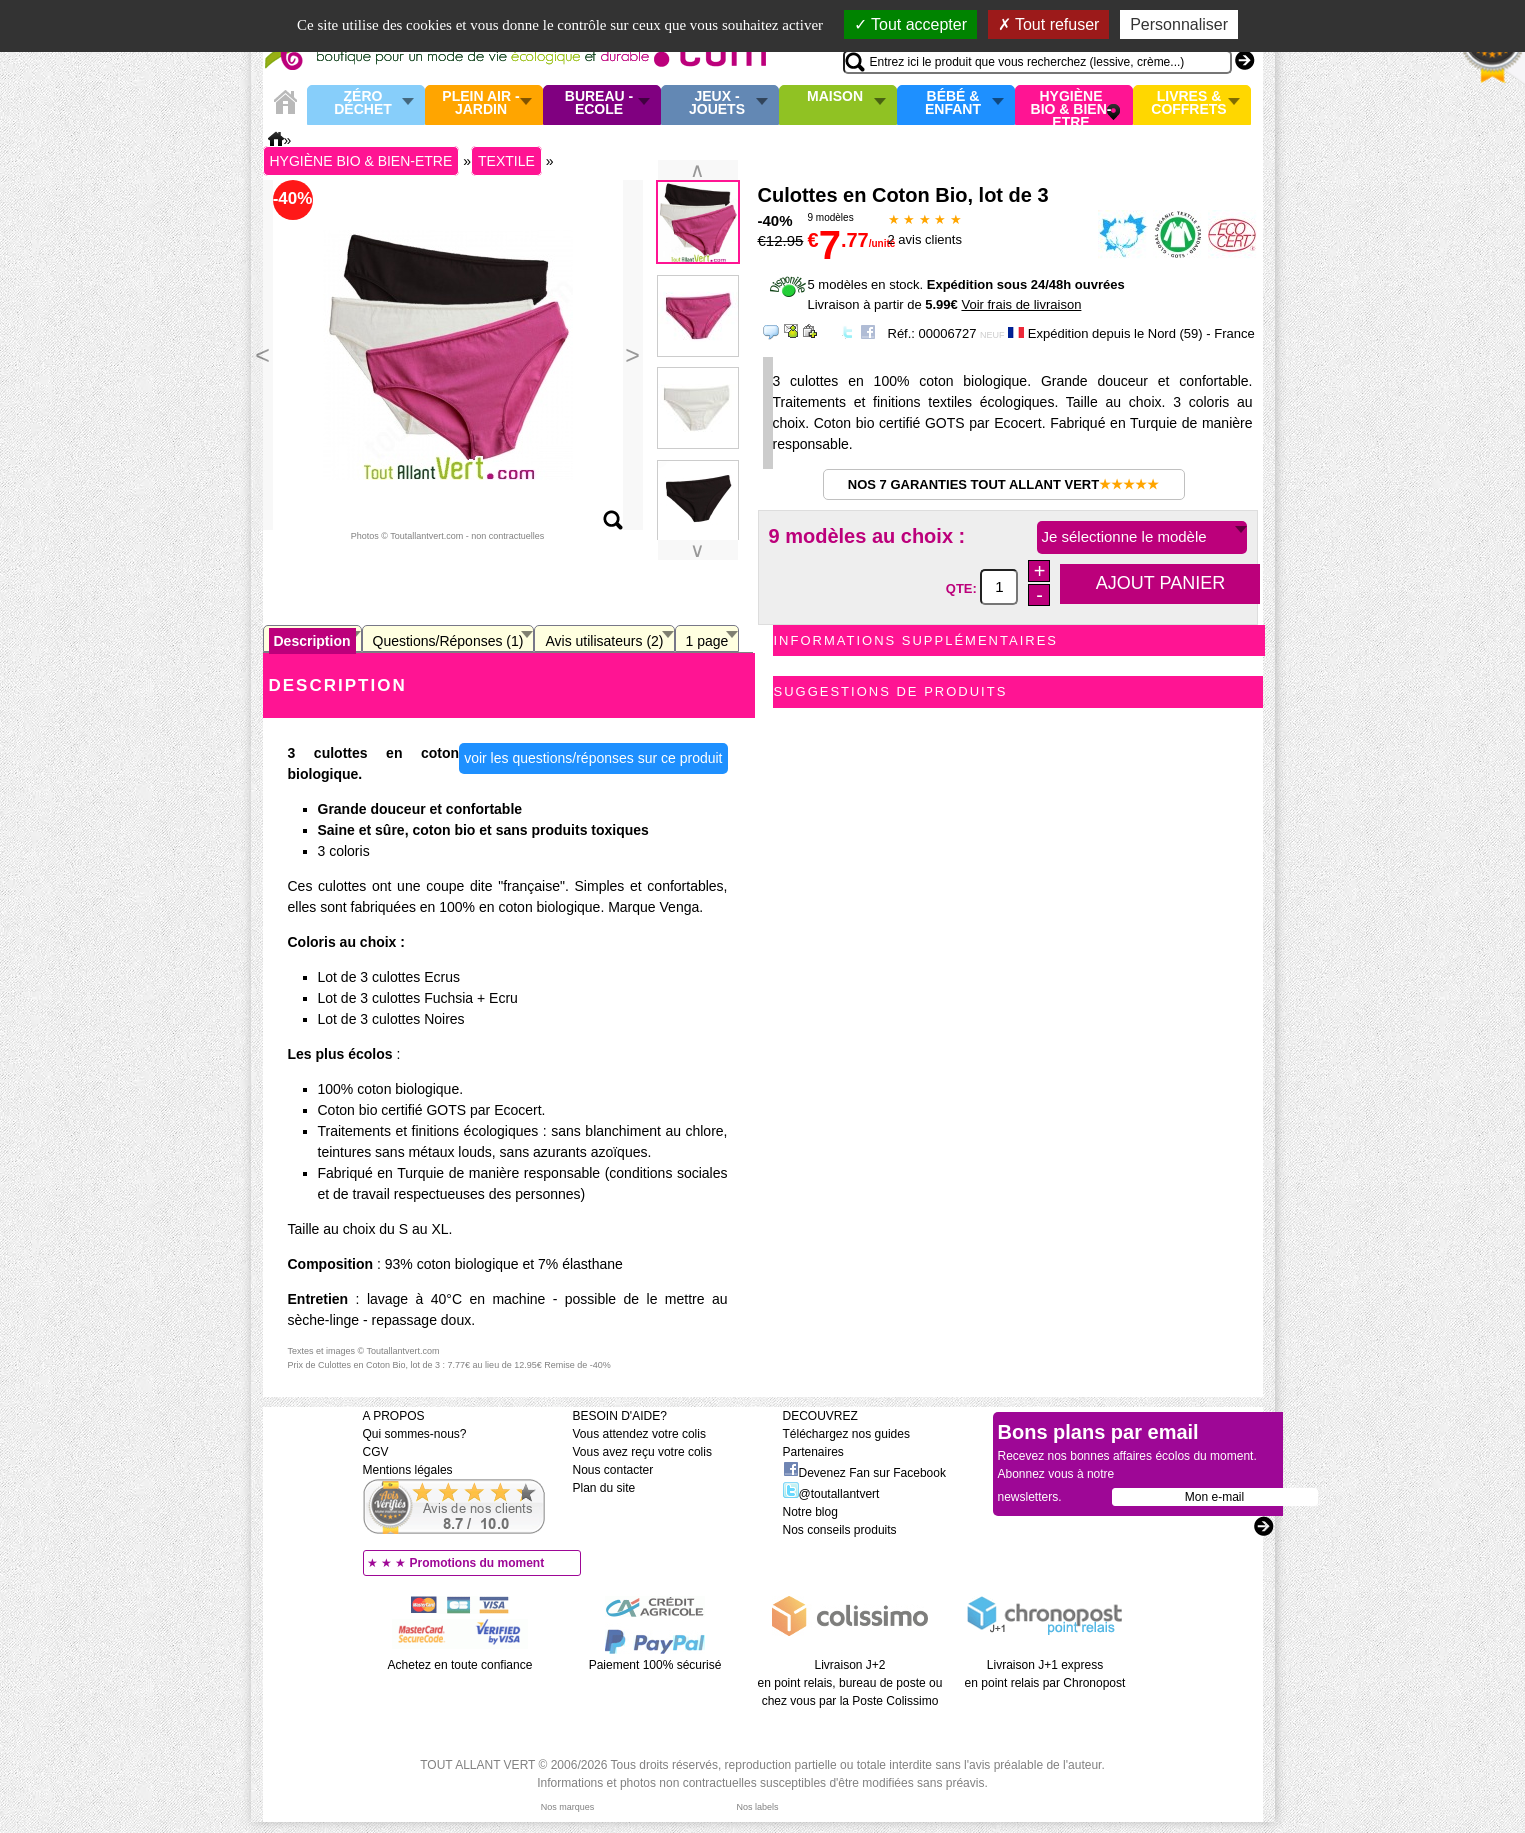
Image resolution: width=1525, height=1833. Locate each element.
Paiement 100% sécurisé (655, 1665)
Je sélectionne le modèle (1124, 536)
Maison (835, 97)
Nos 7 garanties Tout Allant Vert (1003, 484)
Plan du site (604, 1488)
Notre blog (810, 1512)
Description (312, 641)
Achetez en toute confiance (460, 1665)
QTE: (963, 587)
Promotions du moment (477, 1563)
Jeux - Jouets (717, 103)
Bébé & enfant (953, 103)
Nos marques (568, 1807)
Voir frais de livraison (1021, 304)
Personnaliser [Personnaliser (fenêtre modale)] (1179, 24)
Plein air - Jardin (480, 103)
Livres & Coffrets (1188, 103)
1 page (707, 641)
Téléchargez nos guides (846, 1434)
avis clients (925, 239)
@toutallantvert (831, 1494)
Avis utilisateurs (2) (604, 641)
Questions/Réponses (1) (448, 641)
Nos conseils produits (840, 1530)
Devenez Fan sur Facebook (864, 1473)
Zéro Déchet (363, 103)
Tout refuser (1049, 24)
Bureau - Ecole (599, 103)
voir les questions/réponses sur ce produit (593, 758)
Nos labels (757, 1807)
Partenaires (813, 1452)
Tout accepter (910, 24)
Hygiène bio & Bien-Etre (1071, 105)
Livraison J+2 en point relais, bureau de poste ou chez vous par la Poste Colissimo (850, 1683)
